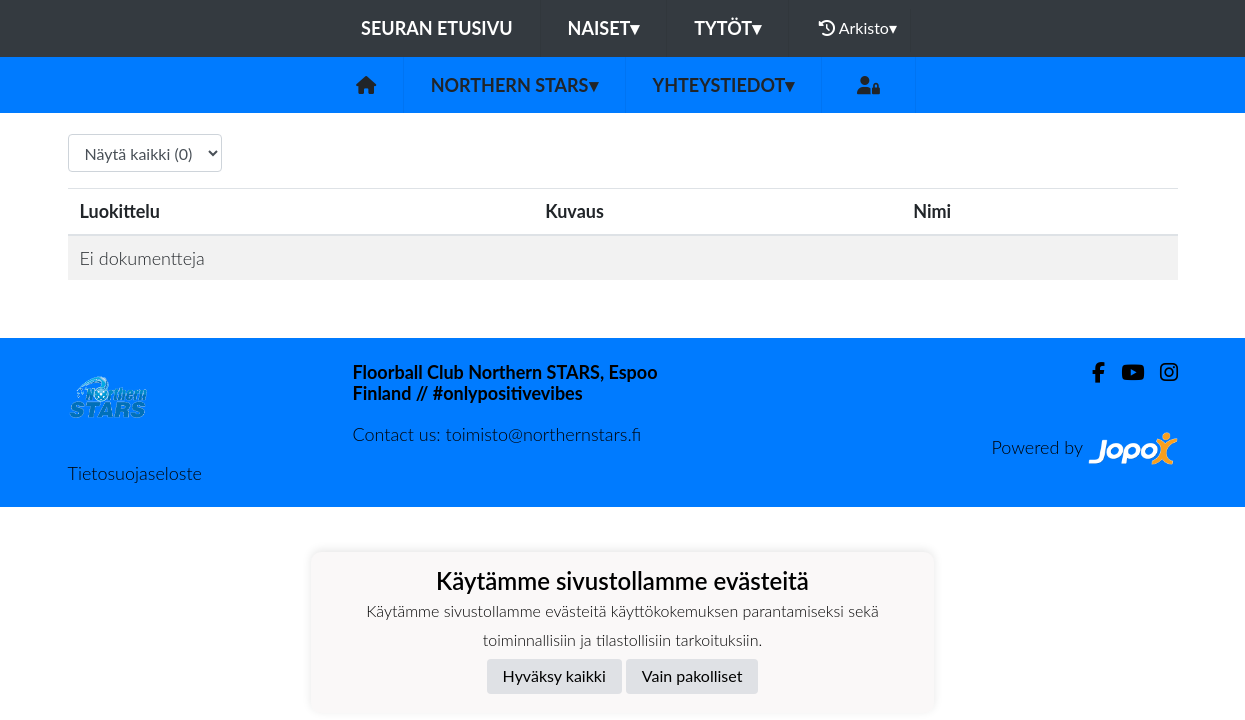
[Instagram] (1161, 372)
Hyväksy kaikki (554, 675)
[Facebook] (1090, 372)
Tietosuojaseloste (135, 473)
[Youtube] (1124, 372)
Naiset (604, 28)
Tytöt (727, 28)
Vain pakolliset (692, 675)
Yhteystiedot (724, 85)
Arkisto (858, 28)
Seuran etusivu (437, 28)
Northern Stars (514, 85)
